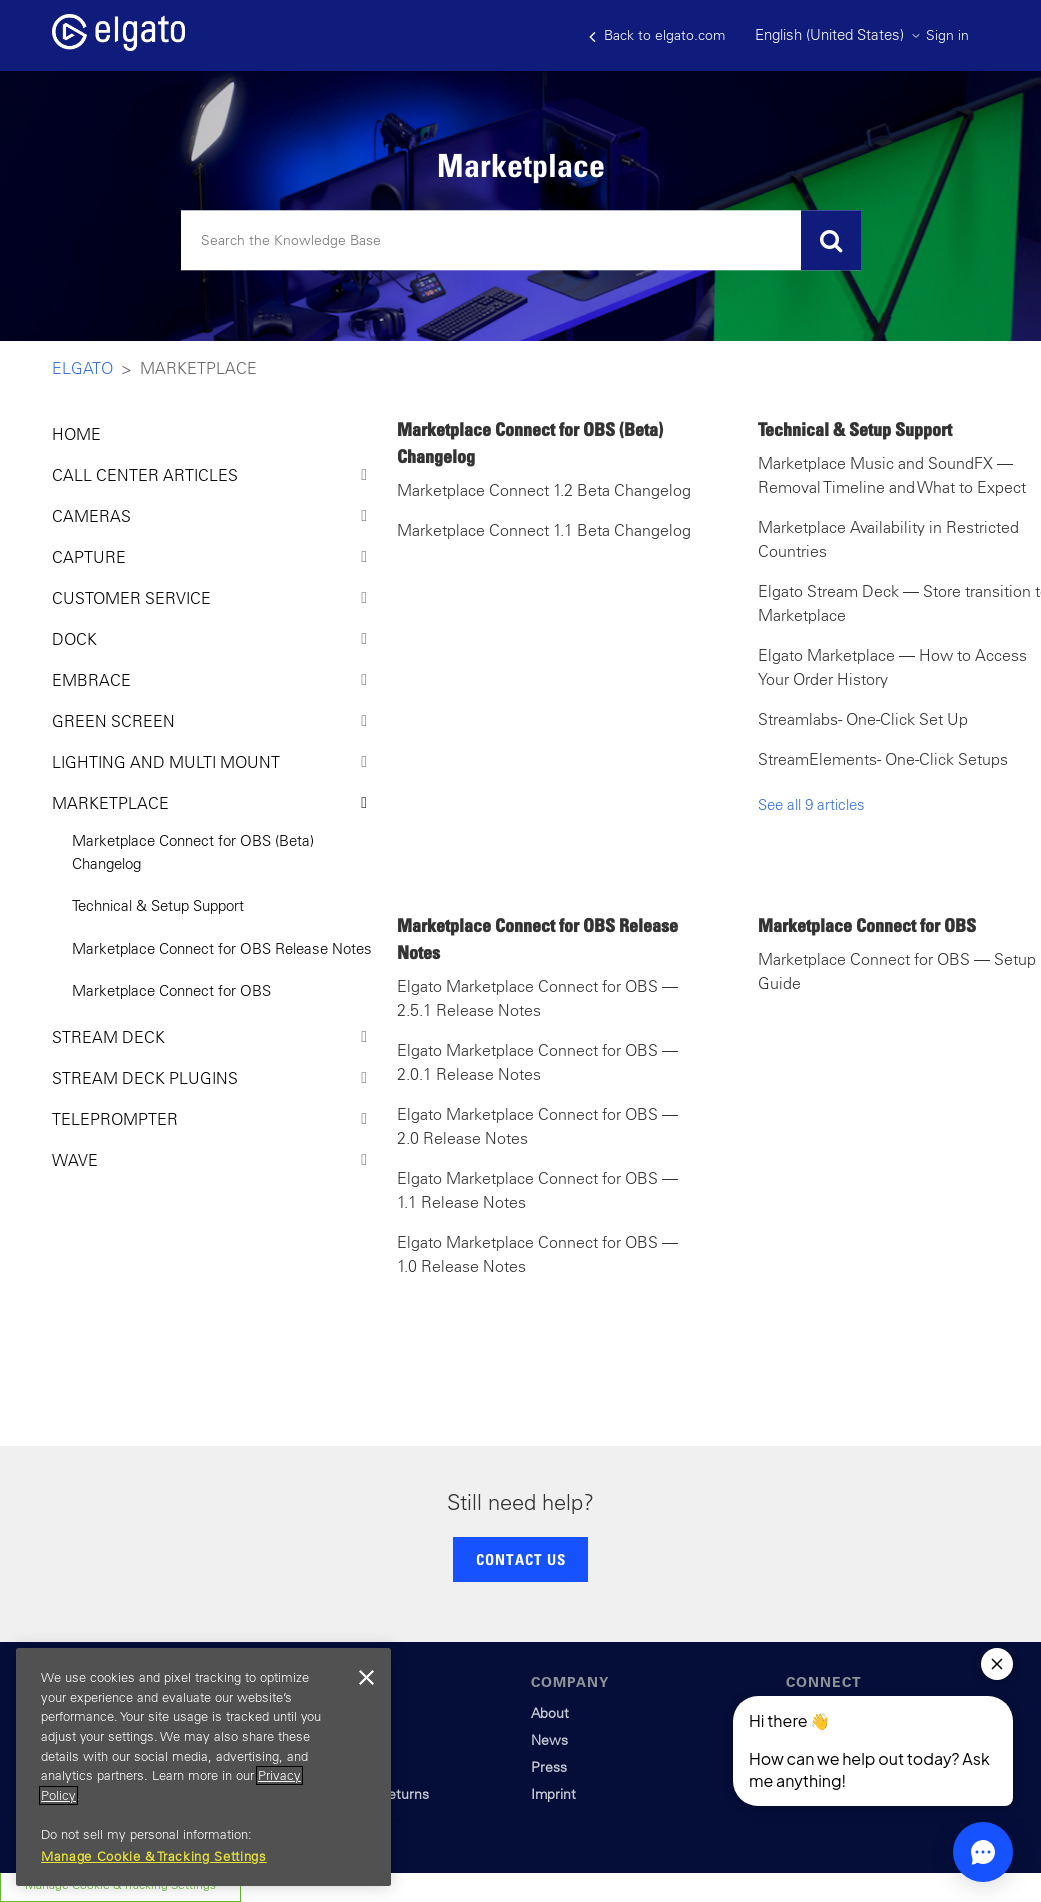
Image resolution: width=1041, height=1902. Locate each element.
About (550, 1713)
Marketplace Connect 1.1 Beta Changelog (544, 530)
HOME (76, 434)
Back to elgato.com (657, 35)
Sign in (947, 35)
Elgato (82, 368)
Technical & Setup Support (158, 905)
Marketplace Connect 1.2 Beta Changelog (544, 490)
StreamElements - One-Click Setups (883, 759)
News (549, 1740)
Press (549, 1767)
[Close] (366, 1678)
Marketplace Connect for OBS (171, 990)
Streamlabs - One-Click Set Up (863, 719)
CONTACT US (521, 1559)
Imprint (553, 1794)
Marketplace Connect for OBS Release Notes (222, 948)
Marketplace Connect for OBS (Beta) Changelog (193, 852)
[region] (203, 1767)
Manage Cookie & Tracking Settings (154, 1856)
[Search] (521, 241)
